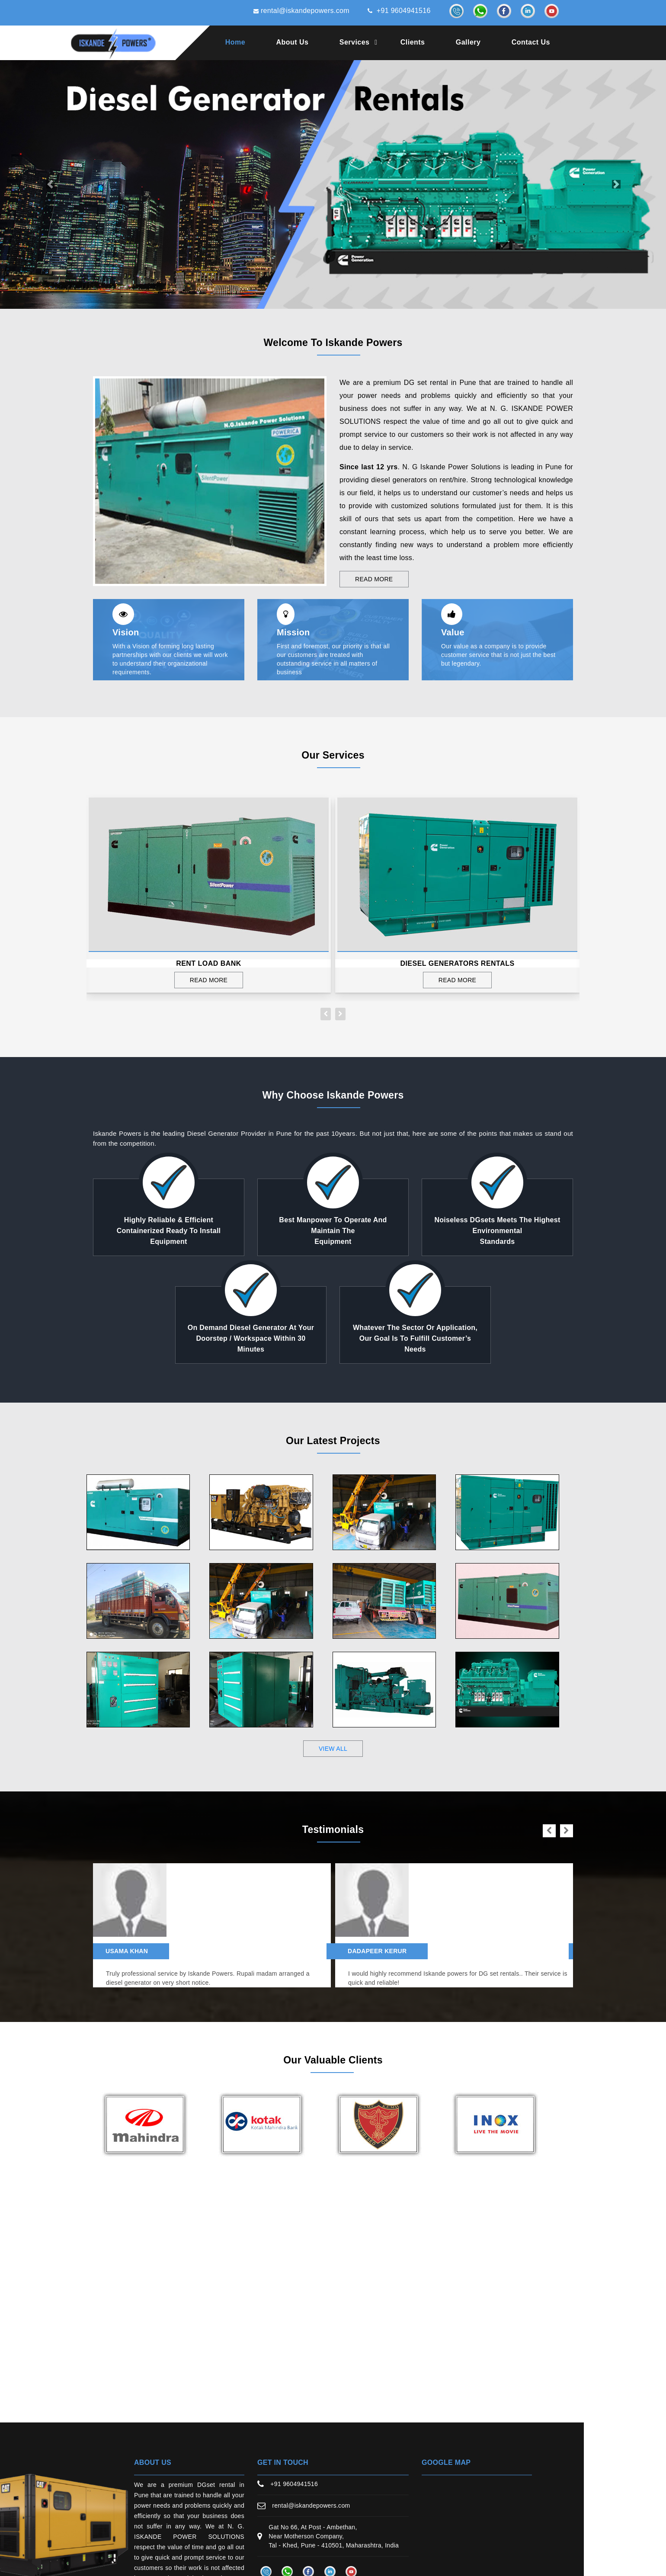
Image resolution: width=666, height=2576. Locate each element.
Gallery (468, 42)
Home (235, 42)
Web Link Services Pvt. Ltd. (493, 2558)
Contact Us (531, 42)
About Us (292, 42)
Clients (412, 42)
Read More (374, 579)
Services (354, 42)
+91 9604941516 (399, 10)
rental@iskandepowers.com (301, 10)
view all (333, 1748)
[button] (50, 184)
